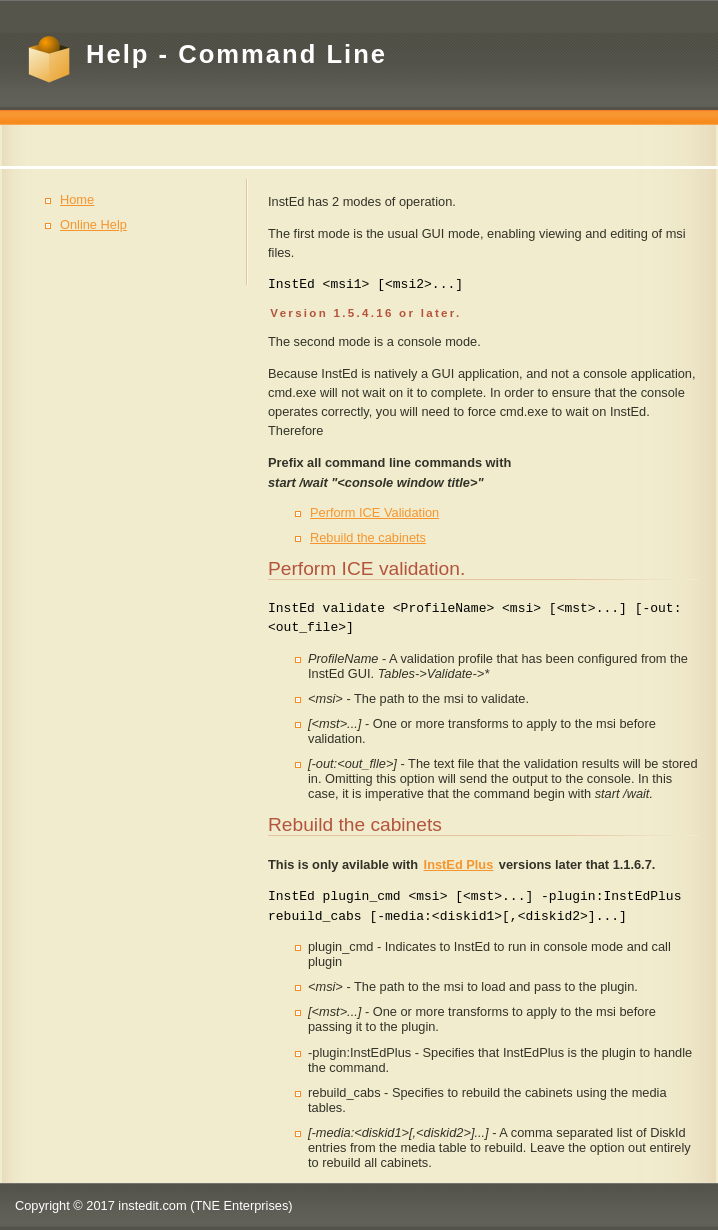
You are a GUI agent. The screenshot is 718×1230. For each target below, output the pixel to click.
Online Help (93, 224)
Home (77, 199)
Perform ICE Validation (374, 512)
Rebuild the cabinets (368, 537)
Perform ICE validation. (366, 568)
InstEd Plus (459, 864)
